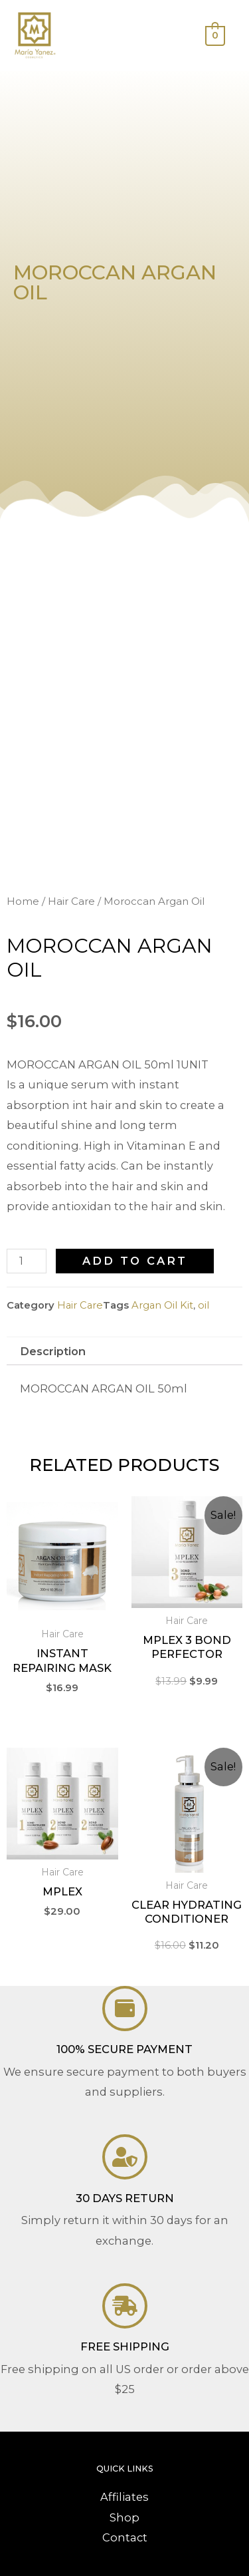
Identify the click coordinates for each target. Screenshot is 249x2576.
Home (23, 901)
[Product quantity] (26, 1261)
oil (203, 1305)
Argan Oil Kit (162, 1305)
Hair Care (71, 901)
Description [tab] (53, 1351)
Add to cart (134, 1260)
